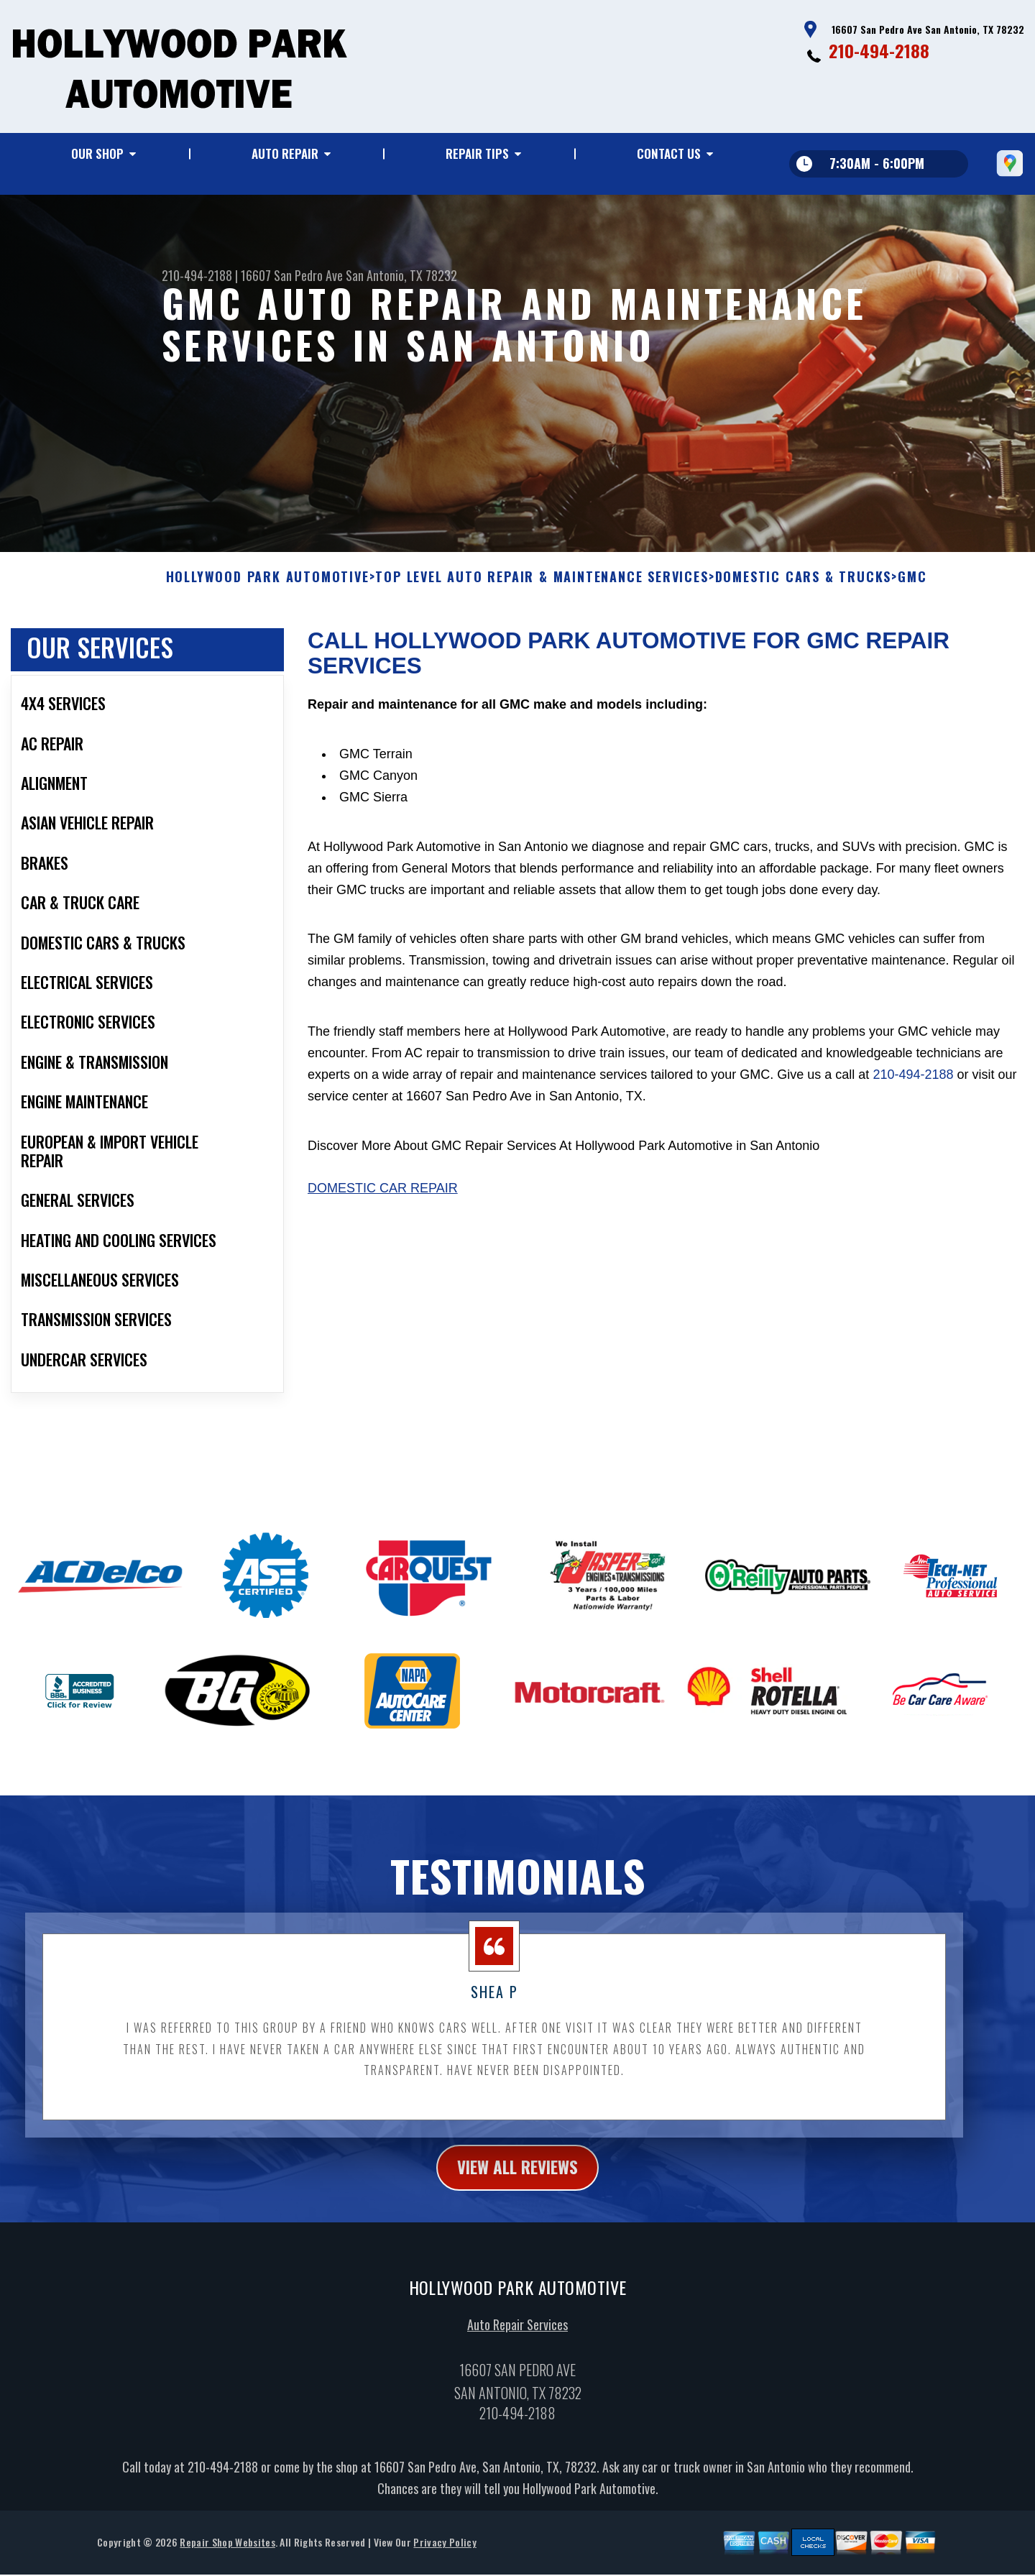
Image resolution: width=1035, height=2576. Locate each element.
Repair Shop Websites (227, 2553)
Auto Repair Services (517, 2335)
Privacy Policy (444, 2553)
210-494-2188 (879, 50)
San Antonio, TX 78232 (401, 275)
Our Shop (97, 153)
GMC (912, 586)
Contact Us (669, 153)
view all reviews (518, 2177)
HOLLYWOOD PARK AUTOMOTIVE (267, 586)
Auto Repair (285, 153)
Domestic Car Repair (383, 1197)
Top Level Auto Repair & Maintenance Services (541, 586)
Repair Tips (477, 153)
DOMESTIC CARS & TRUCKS (803, 586)
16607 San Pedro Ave (292, 275)
